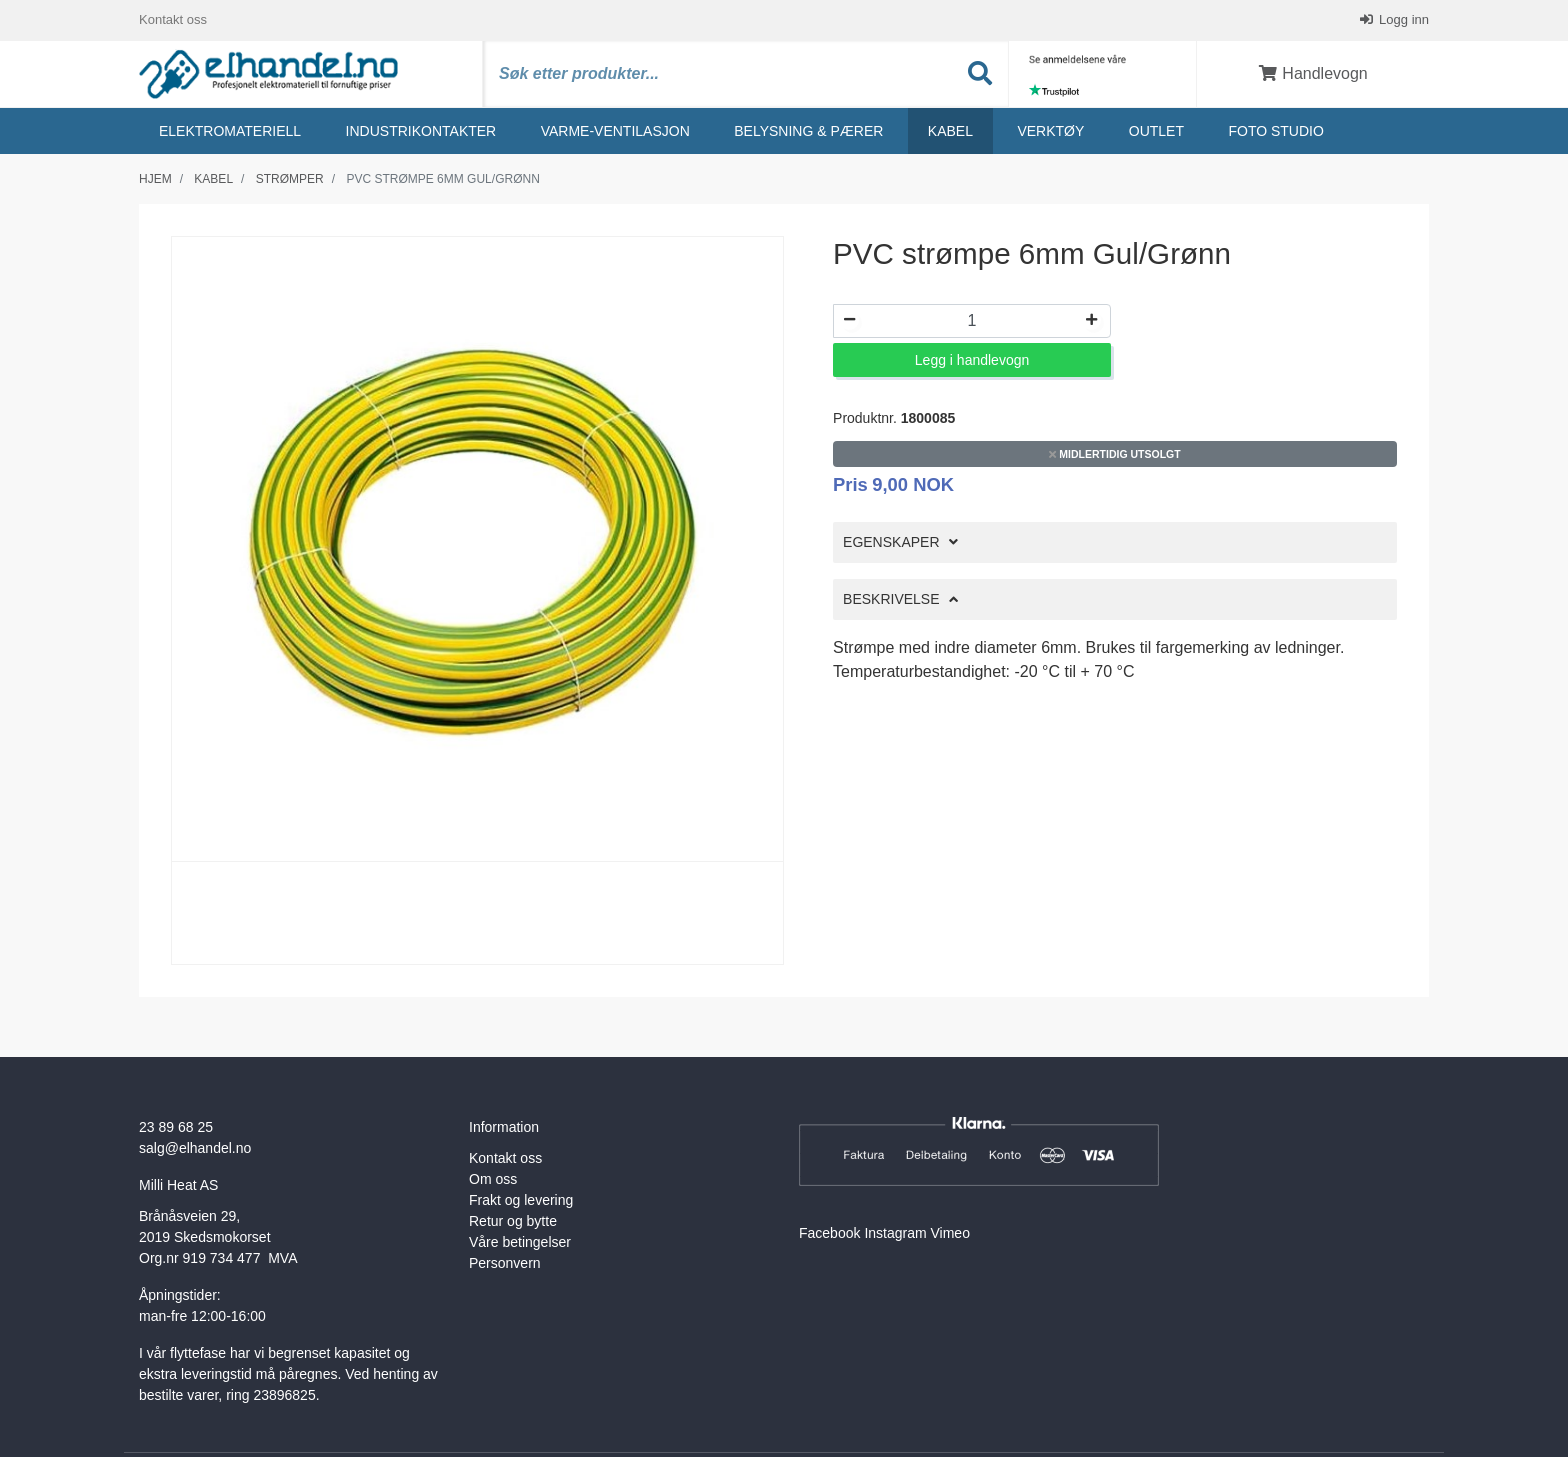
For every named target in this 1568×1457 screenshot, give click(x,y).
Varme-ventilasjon (615, 131)
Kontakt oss (173, 19)
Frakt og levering (521, 1200)
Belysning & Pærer (808, 131)
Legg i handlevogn (972, 360)
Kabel (950, 131)
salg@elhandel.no (195, 1148)
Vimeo (950, 1233)
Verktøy (1050, 131)
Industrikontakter (421, 131)
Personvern (505, 1263)
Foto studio (1275, 131)
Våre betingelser (520, 1242)
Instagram (895, 1233)
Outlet (1156, 131)
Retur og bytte (513, 1221)
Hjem (155, 179)
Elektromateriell (230, 131)
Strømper (290, 179)
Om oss (493, 1179)
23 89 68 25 (176, 1127)
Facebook (829, 1233)
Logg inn (1403, 19)
